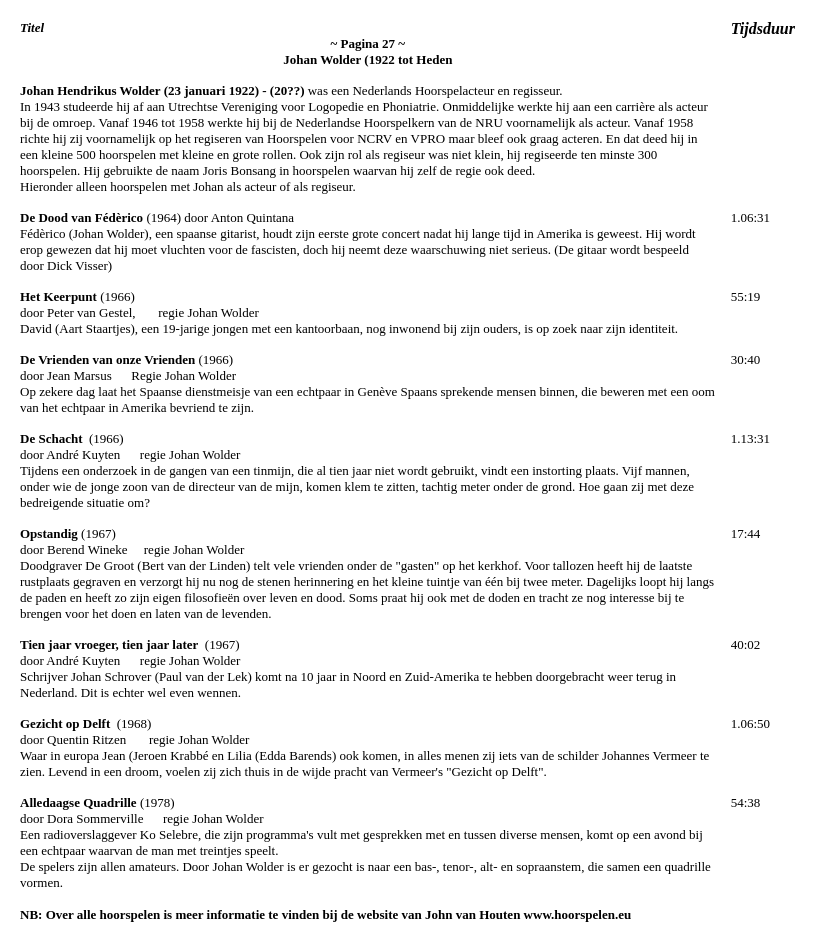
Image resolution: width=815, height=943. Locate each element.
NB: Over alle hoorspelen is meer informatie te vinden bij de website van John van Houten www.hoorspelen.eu (325, 914)
